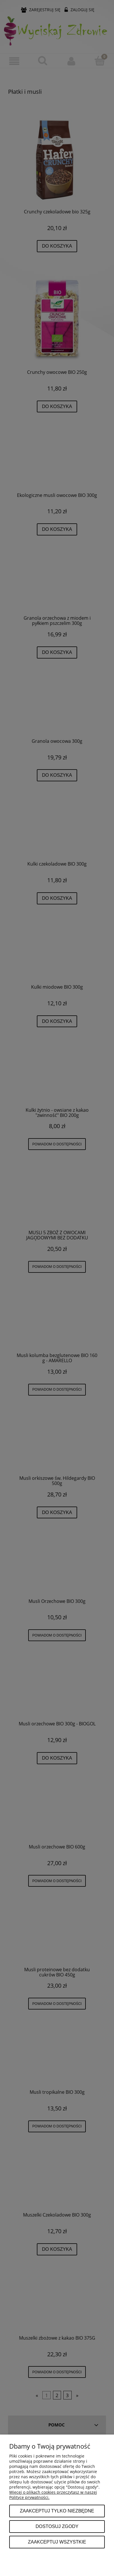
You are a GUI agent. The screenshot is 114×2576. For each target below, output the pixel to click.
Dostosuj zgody (56, 2526)
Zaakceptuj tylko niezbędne (57, 2510)
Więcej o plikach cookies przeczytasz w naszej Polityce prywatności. (53, 2494)
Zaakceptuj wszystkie (57, 2541)
